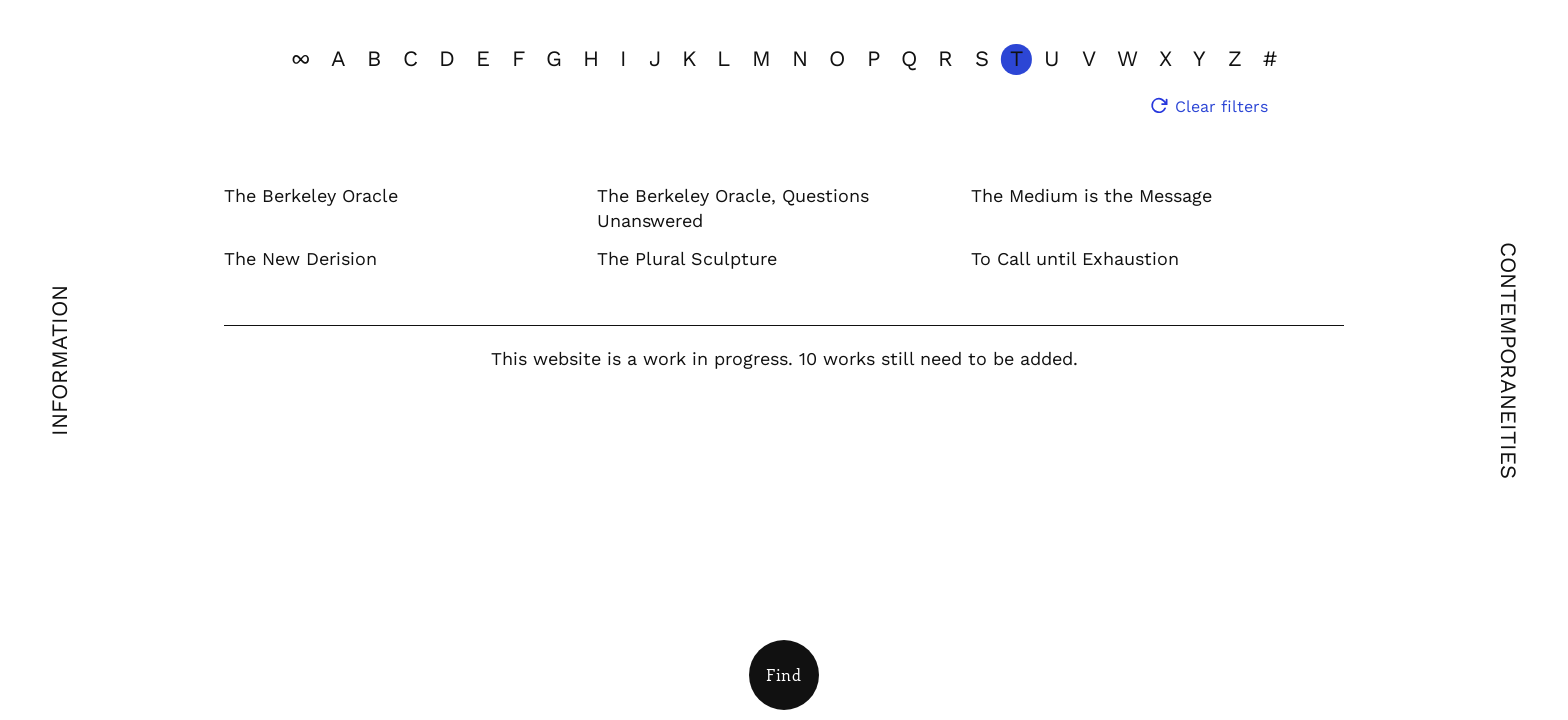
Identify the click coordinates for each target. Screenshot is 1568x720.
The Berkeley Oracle (311, 195)
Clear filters (1221, 106)
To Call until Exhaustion (1075, 258)
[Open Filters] (784, 675)
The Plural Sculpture (687, 258)
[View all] (300, 59)
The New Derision (300, 258)
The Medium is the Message (1091, 195)
